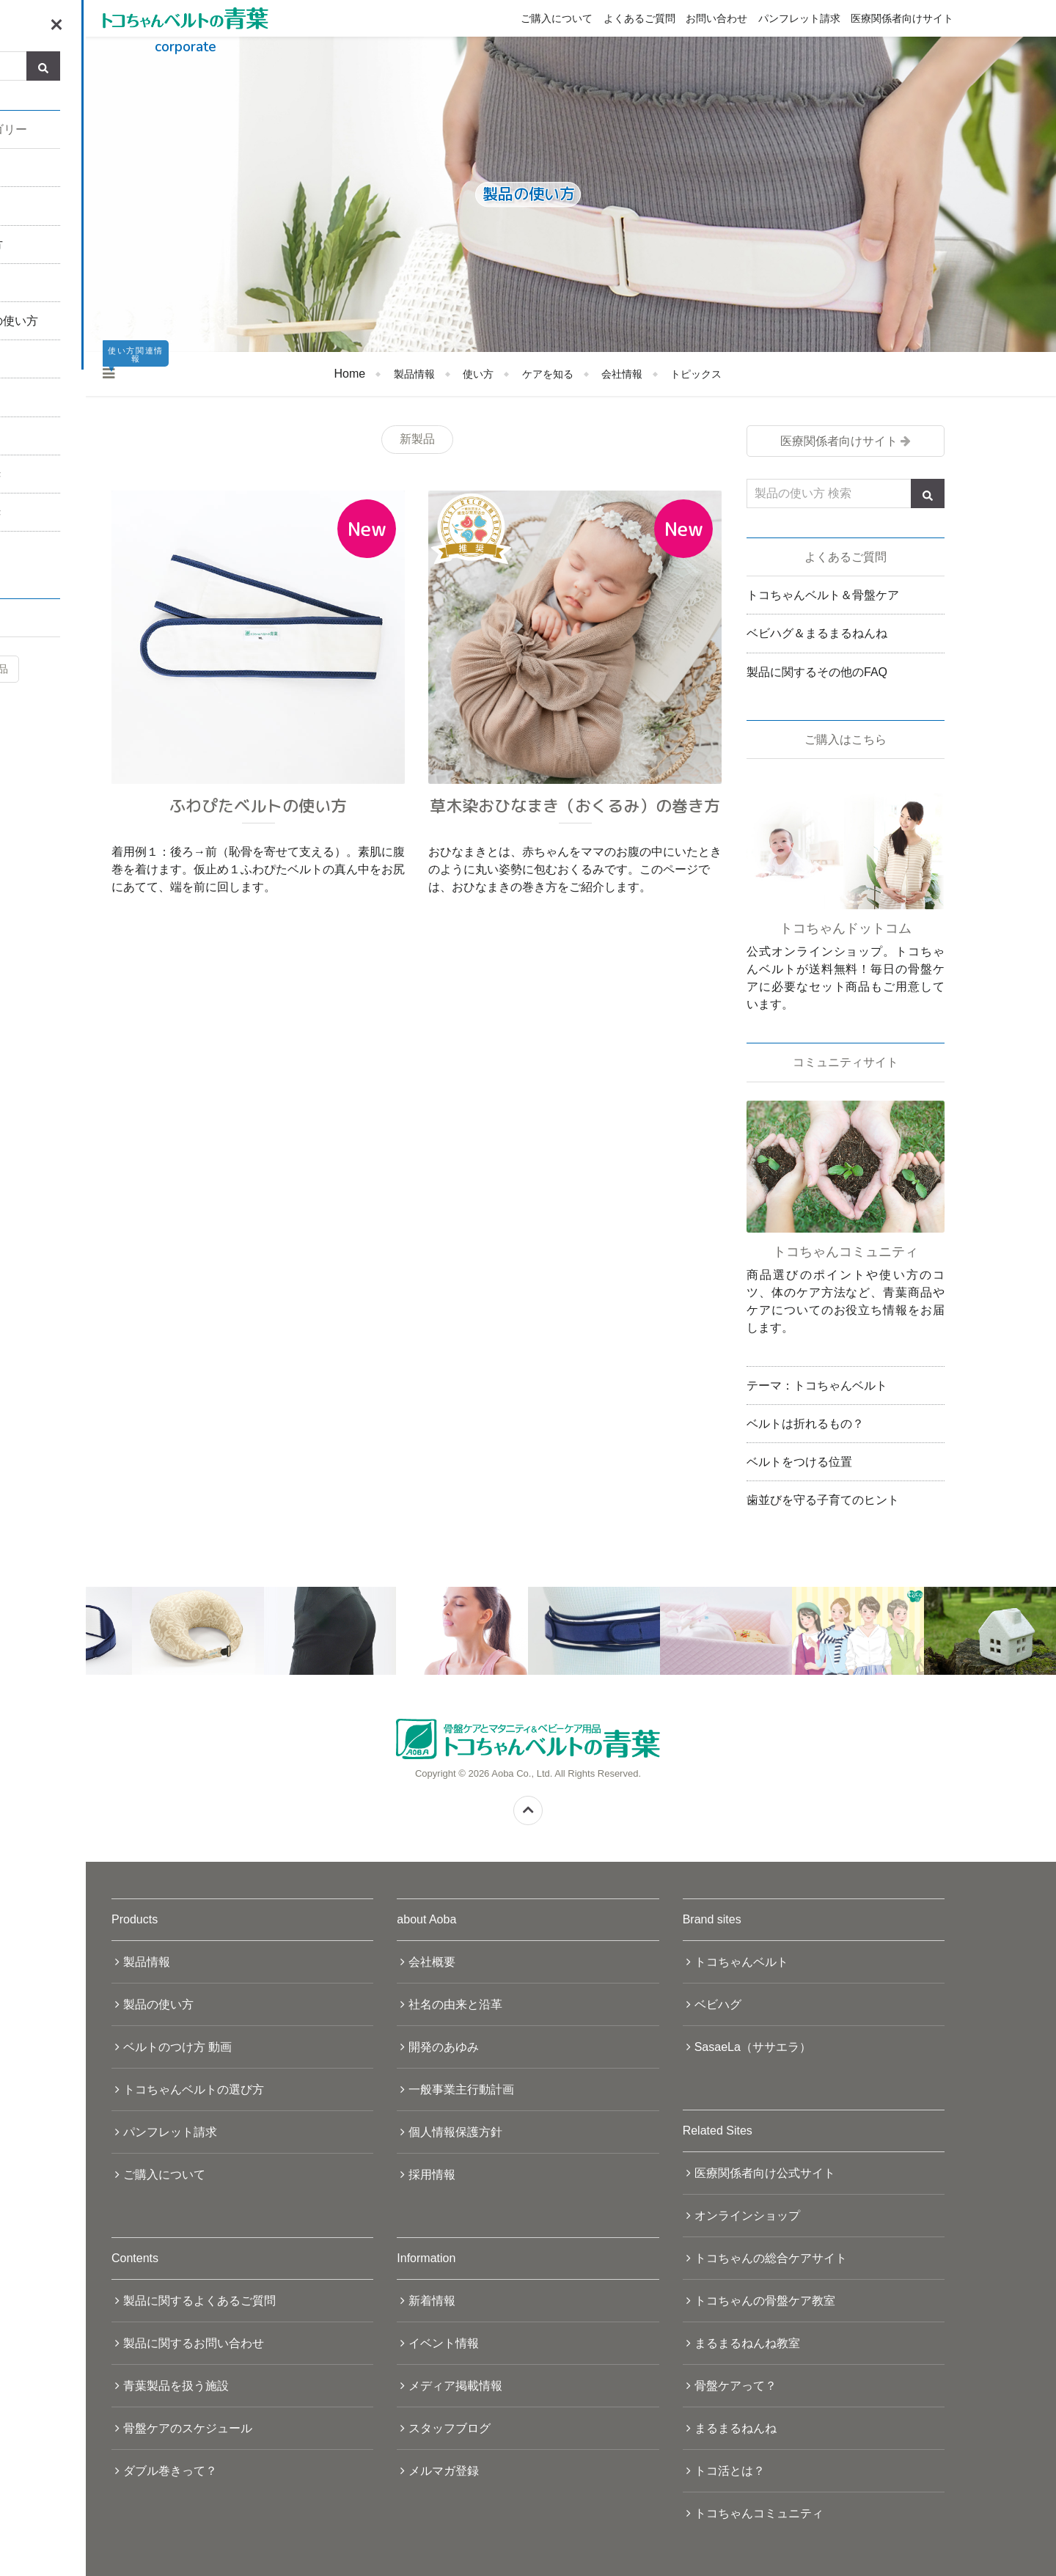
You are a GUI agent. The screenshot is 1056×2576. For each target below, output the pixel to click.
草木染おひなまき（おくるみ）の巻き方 (575, 805)
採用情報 (431, 2174)
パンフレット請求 (799, 18)
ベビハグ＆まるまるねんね (817, 633)
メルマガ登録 (443, 2471)
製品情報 (414, 374)
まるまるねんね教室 (747, 2343)
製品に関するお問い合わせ (193, 2343)
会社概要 (431, 1962)
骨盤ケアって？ (735, 2385)
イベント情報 (443, 2343)
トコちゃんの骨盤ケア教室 (764, 2300)
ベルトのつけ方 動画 (177, 2047)
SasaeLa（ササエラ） (752, 2047)
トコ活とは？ (729, 2471)
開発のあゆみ (443, 2047)
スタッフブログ (449, 2428)
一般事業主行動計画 (461, 2089)
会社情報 (621, 374)
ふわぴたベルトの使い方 (258, 805)
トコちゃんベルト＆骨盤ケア (823, 595)
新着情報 (431, 2300)
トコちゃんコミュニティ (759, 2513)
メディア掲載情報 (455, 2385)
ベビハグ (717, 2004)
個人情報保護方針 (455, 2132)
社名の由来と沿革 (455, 2004)
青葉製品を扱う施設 (176, 2385)
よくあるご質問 (639, 18)
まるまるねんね (735, 2428)
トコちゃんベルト (741, 1962)
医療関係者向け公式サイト (764, 2173)
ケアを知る (547, 374)
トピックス (696, 374)
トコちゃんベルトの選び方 (193, 2089)
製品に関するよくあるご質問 (199, 2300)
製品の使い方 (158, 2004)
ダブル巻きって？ (170, 2471)
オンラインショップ (747, 2215)
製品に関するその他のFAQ (817, 672)
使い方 (478, 374)
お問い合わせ (716, 18)
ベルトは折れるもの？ (805, 1423)
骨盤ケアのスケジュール (187, 2428)
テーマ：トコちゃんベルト (817, 1385)
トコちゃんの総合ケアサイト (770, 2258)
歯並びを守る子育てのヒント (823, 1500)
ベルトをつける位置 (799, 1462)
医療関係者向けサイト (902, 18)
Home (350, 373)
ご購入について (557, 18)
